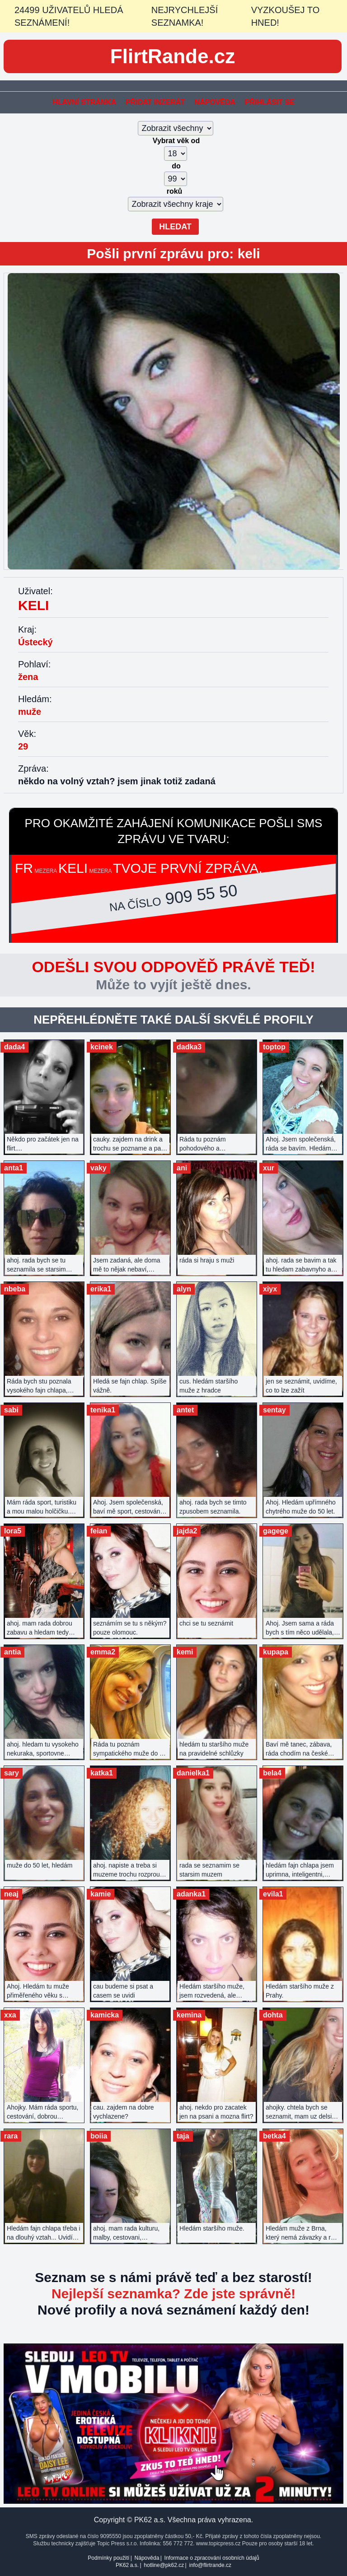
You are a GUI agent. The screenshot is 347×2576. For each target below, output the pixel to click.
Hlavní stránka (84, 102)
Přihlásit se (269, 102)
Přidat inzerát (155, 102)
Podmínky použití (108, 2558)
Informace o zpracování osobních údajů (211, 2558)
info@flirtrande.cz (210, 2565)
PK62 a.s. (127, 2565)
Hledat (175, 226)
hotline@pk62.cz (164, 2565)
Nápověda (214, 102)
